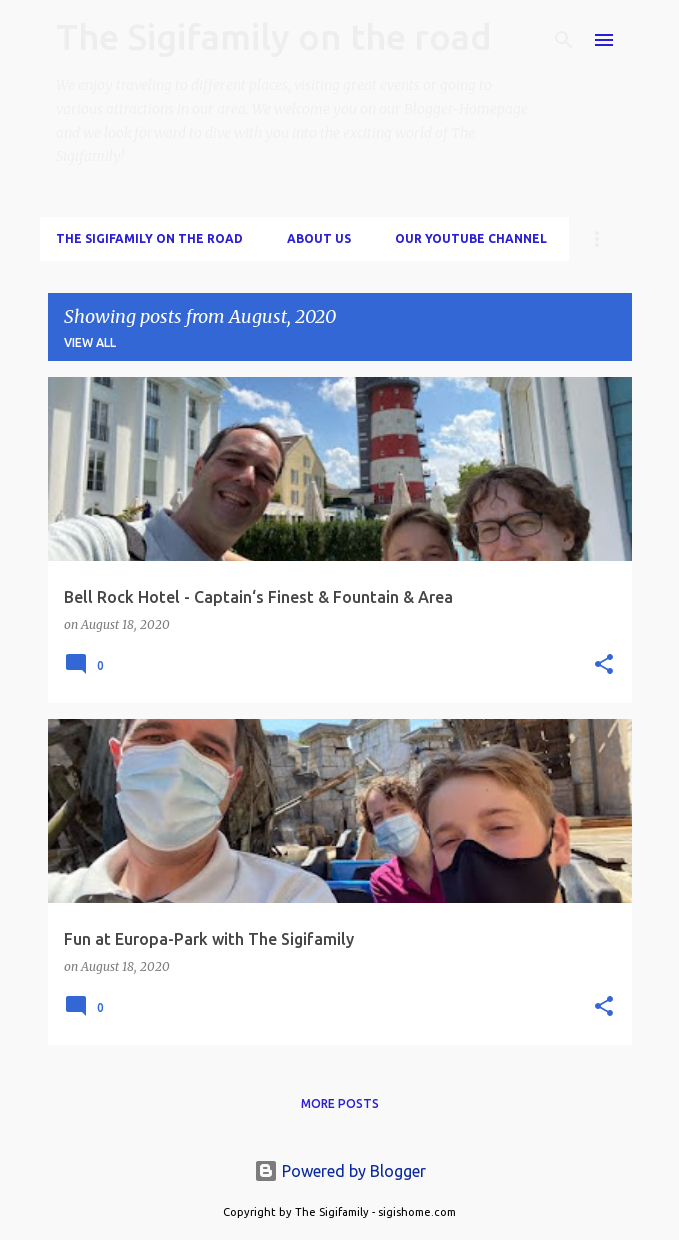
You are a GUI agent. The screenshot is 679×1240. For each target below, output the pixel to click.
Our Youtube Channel (471, 238)
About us (319, 238)
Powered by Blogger (340, 1171)
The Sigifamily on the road (274, 36)
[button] (604, 665)
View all (90, 342)
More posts (340, 1103)
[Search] (564, 40)
